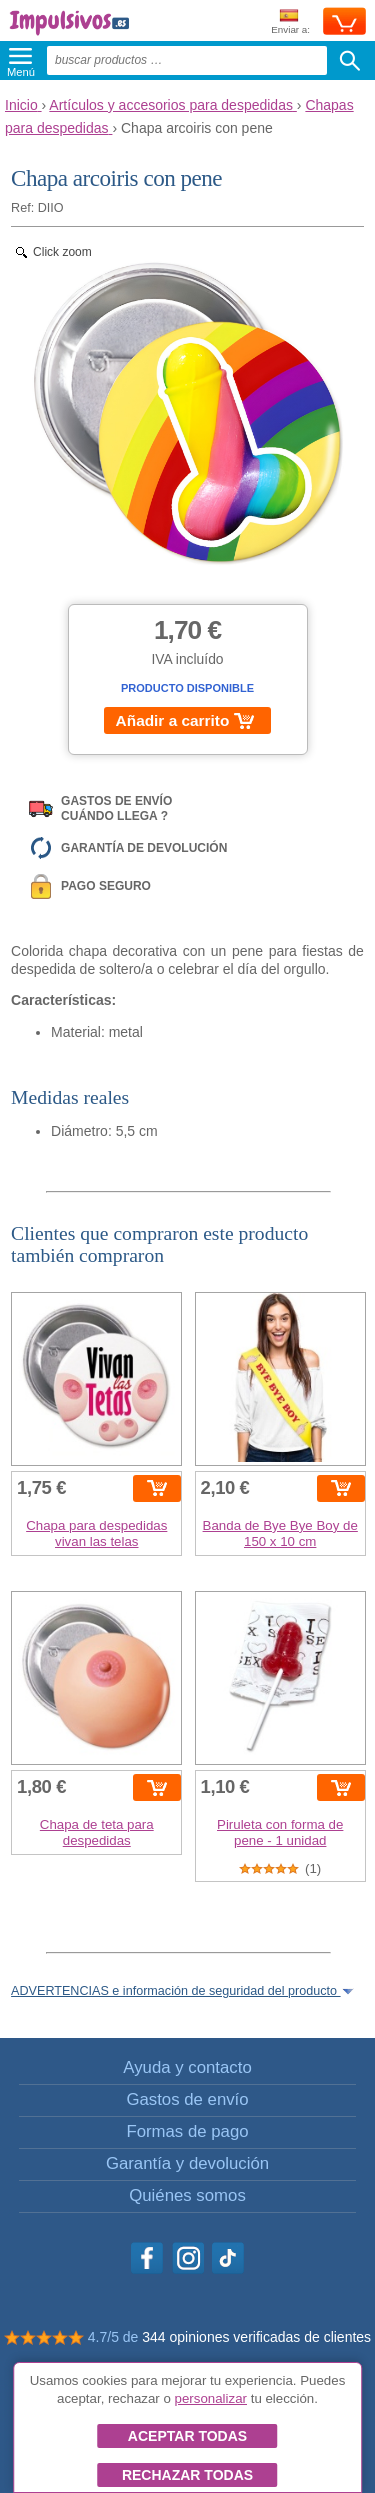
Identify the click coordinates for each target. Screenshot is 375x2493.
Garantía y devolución (187, 2163)
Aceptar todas (187, 2436)
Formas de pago (187, 2131)
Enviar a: (290, 22)
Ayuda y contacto (187, 2067)
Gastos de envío (187, 2099)
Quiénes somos (187, 2195)
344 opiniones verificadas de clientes (256, 2337)
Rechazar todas (187, 2475)
